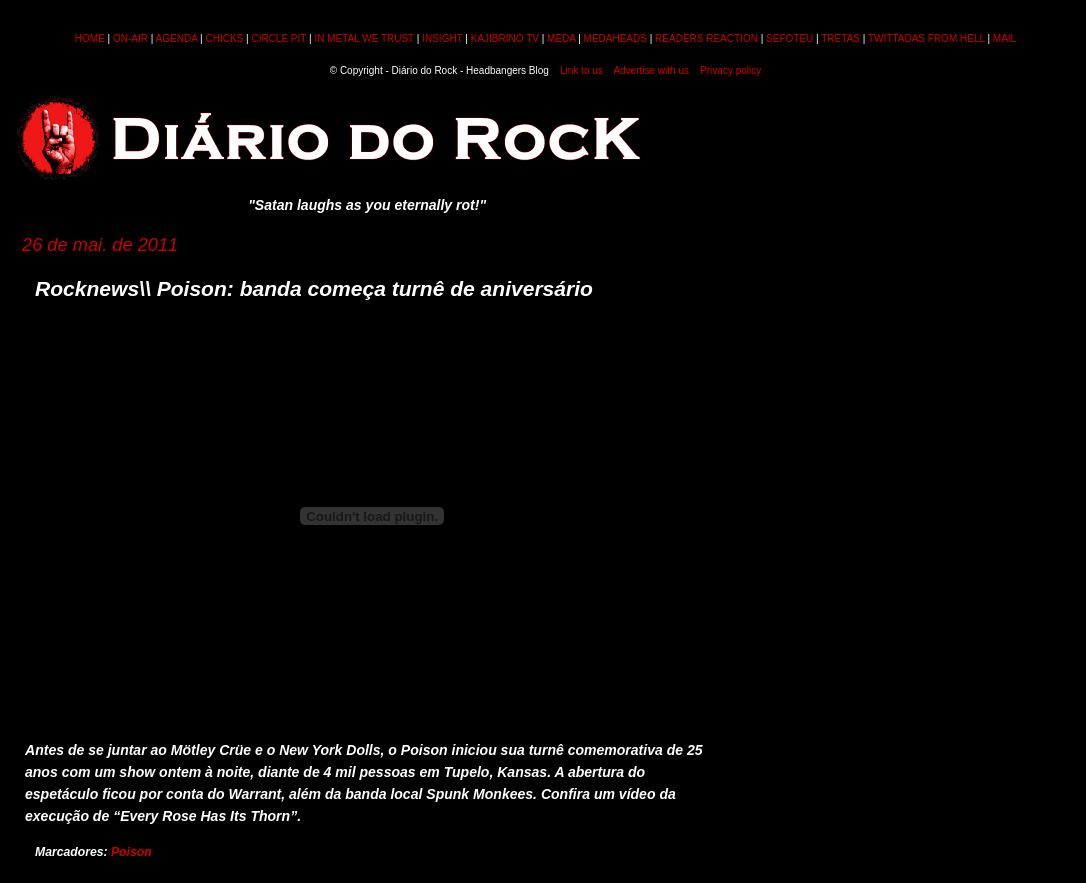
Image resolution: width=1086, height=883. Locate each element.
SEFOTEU (789, 38)
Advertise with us (651, 70)
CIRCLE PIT (278, 38)
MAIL (1004, 38)
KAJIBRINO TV (505, 38)
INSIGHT (442, 38)
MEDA (561, 38)
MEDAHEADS (615, 38)
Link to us (581, 70)
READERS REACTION (706, 38)
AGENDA (177, 38)
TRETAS (840, 38)
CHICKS (224, 38)
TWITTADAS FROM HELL (926, 38)
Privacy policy (730, 70)
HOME (90, 38)
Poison (131, 852)
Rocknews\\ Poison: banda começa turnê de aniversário (314, 288)
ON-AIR (130, 38)
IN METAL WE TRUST (364, 38)
